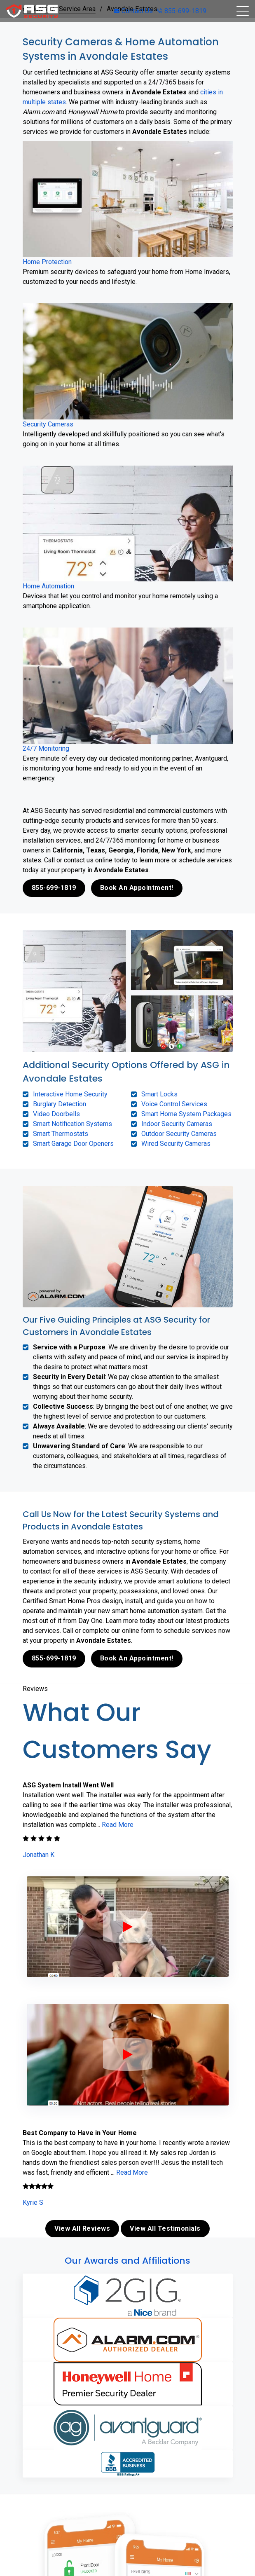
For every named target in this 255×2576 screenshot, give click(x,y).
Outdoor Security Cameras (179, 1134)
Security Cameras (48, 424)
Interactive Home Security (70, 1094)
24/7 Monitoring (46, 748)
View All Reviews (82, 2228)
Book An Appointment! (136, 888)
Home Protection (47, 262)
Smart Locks (159, 1094)
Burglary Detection (59, 1104)
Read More (117, 1825)
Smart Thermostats (60, 1134)
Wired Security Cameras (176, 1143)
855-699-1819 (181, 11)
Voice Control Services (174, 1104)
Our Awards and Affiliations (127, 2260)
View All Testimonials (165, 2228)
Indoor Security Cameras (176, 1124)
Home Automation (48, 586)
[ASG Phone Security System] (127, 1926)
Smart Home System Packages (186, 1114)
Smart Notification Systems (72, 1124)
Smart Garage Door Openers (73, 1143)
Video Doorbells (56, 1114)
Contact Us (133, 11)
